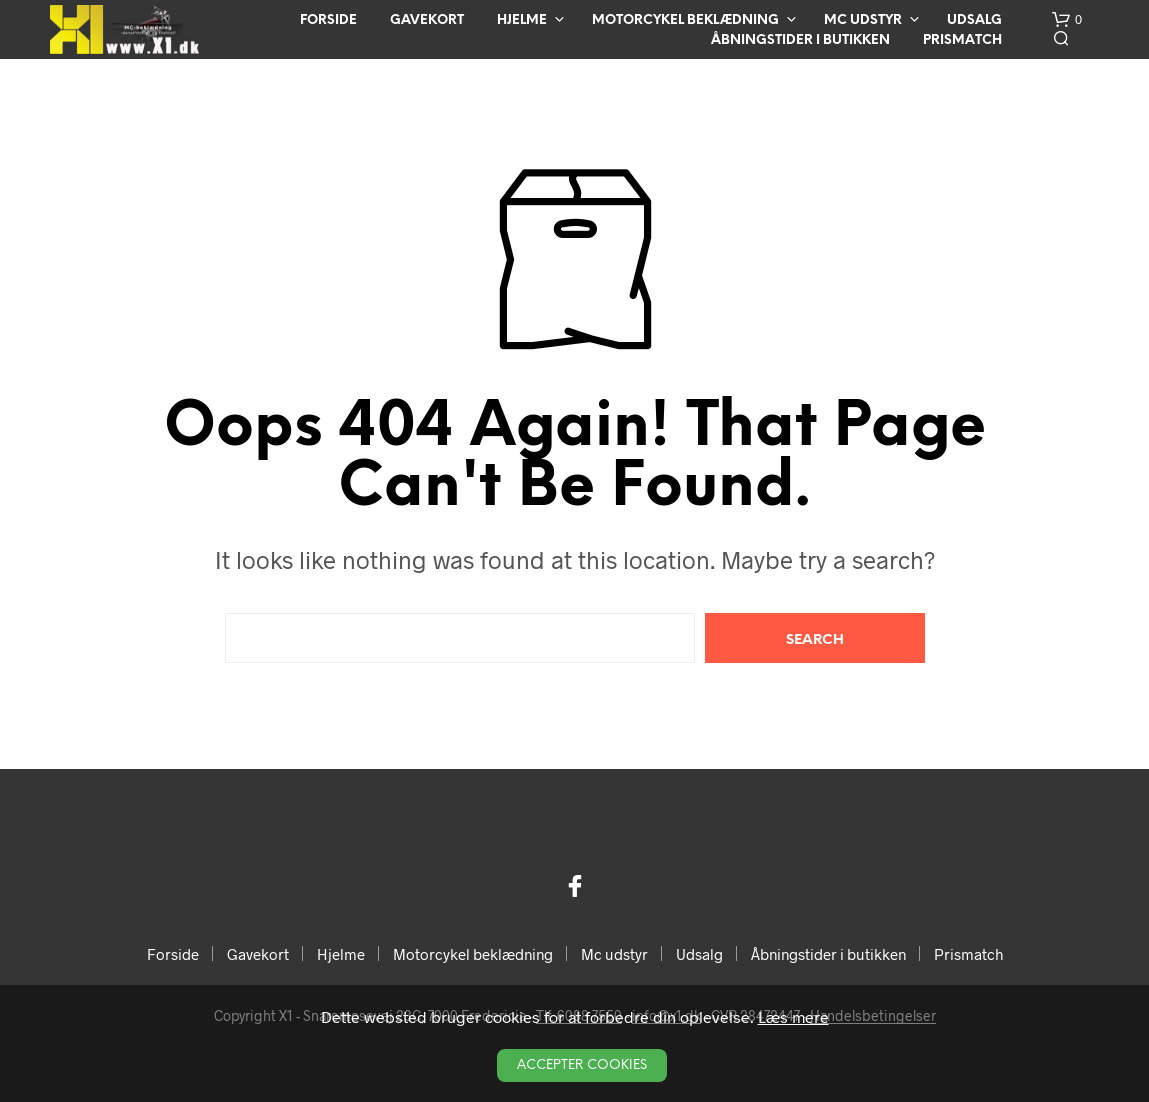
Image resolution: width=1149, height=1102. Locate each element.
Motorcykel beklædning (685, 20)
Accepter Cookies (582, 1065)
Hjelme (522, 20)
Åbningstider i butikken (800, 40)
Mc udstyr (863, 20)
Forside (328, 20)
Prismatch (962, 40)
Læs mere (793, 1016)
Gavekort (427, 20)
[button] (1067, 20)
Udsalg (974, 20)
